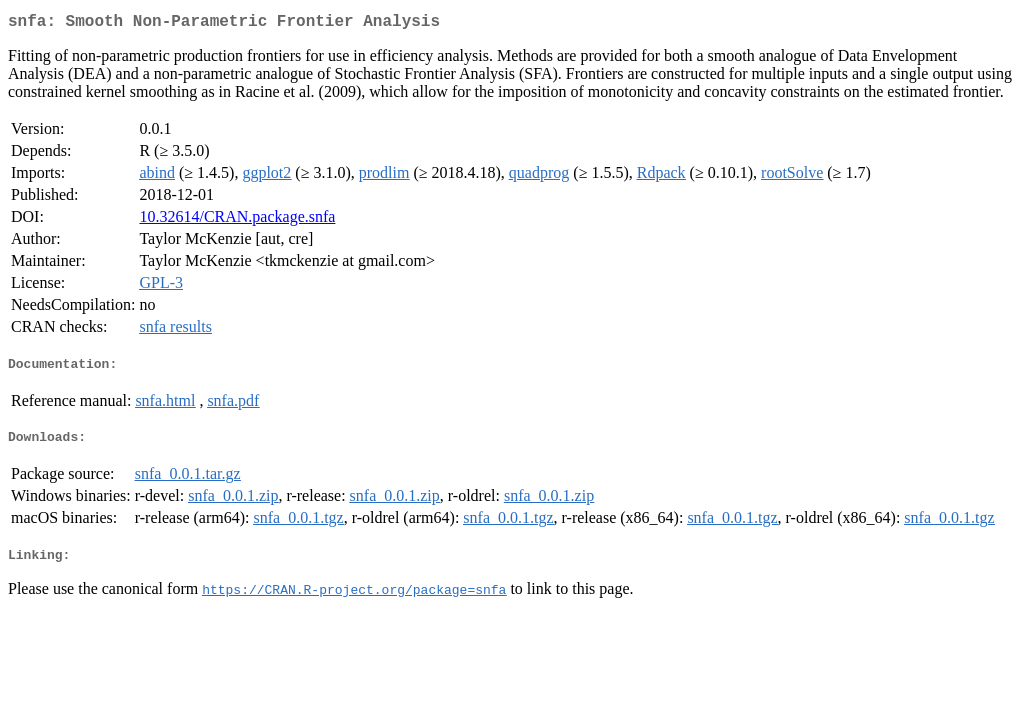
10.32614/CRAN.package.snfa (237, 220)
